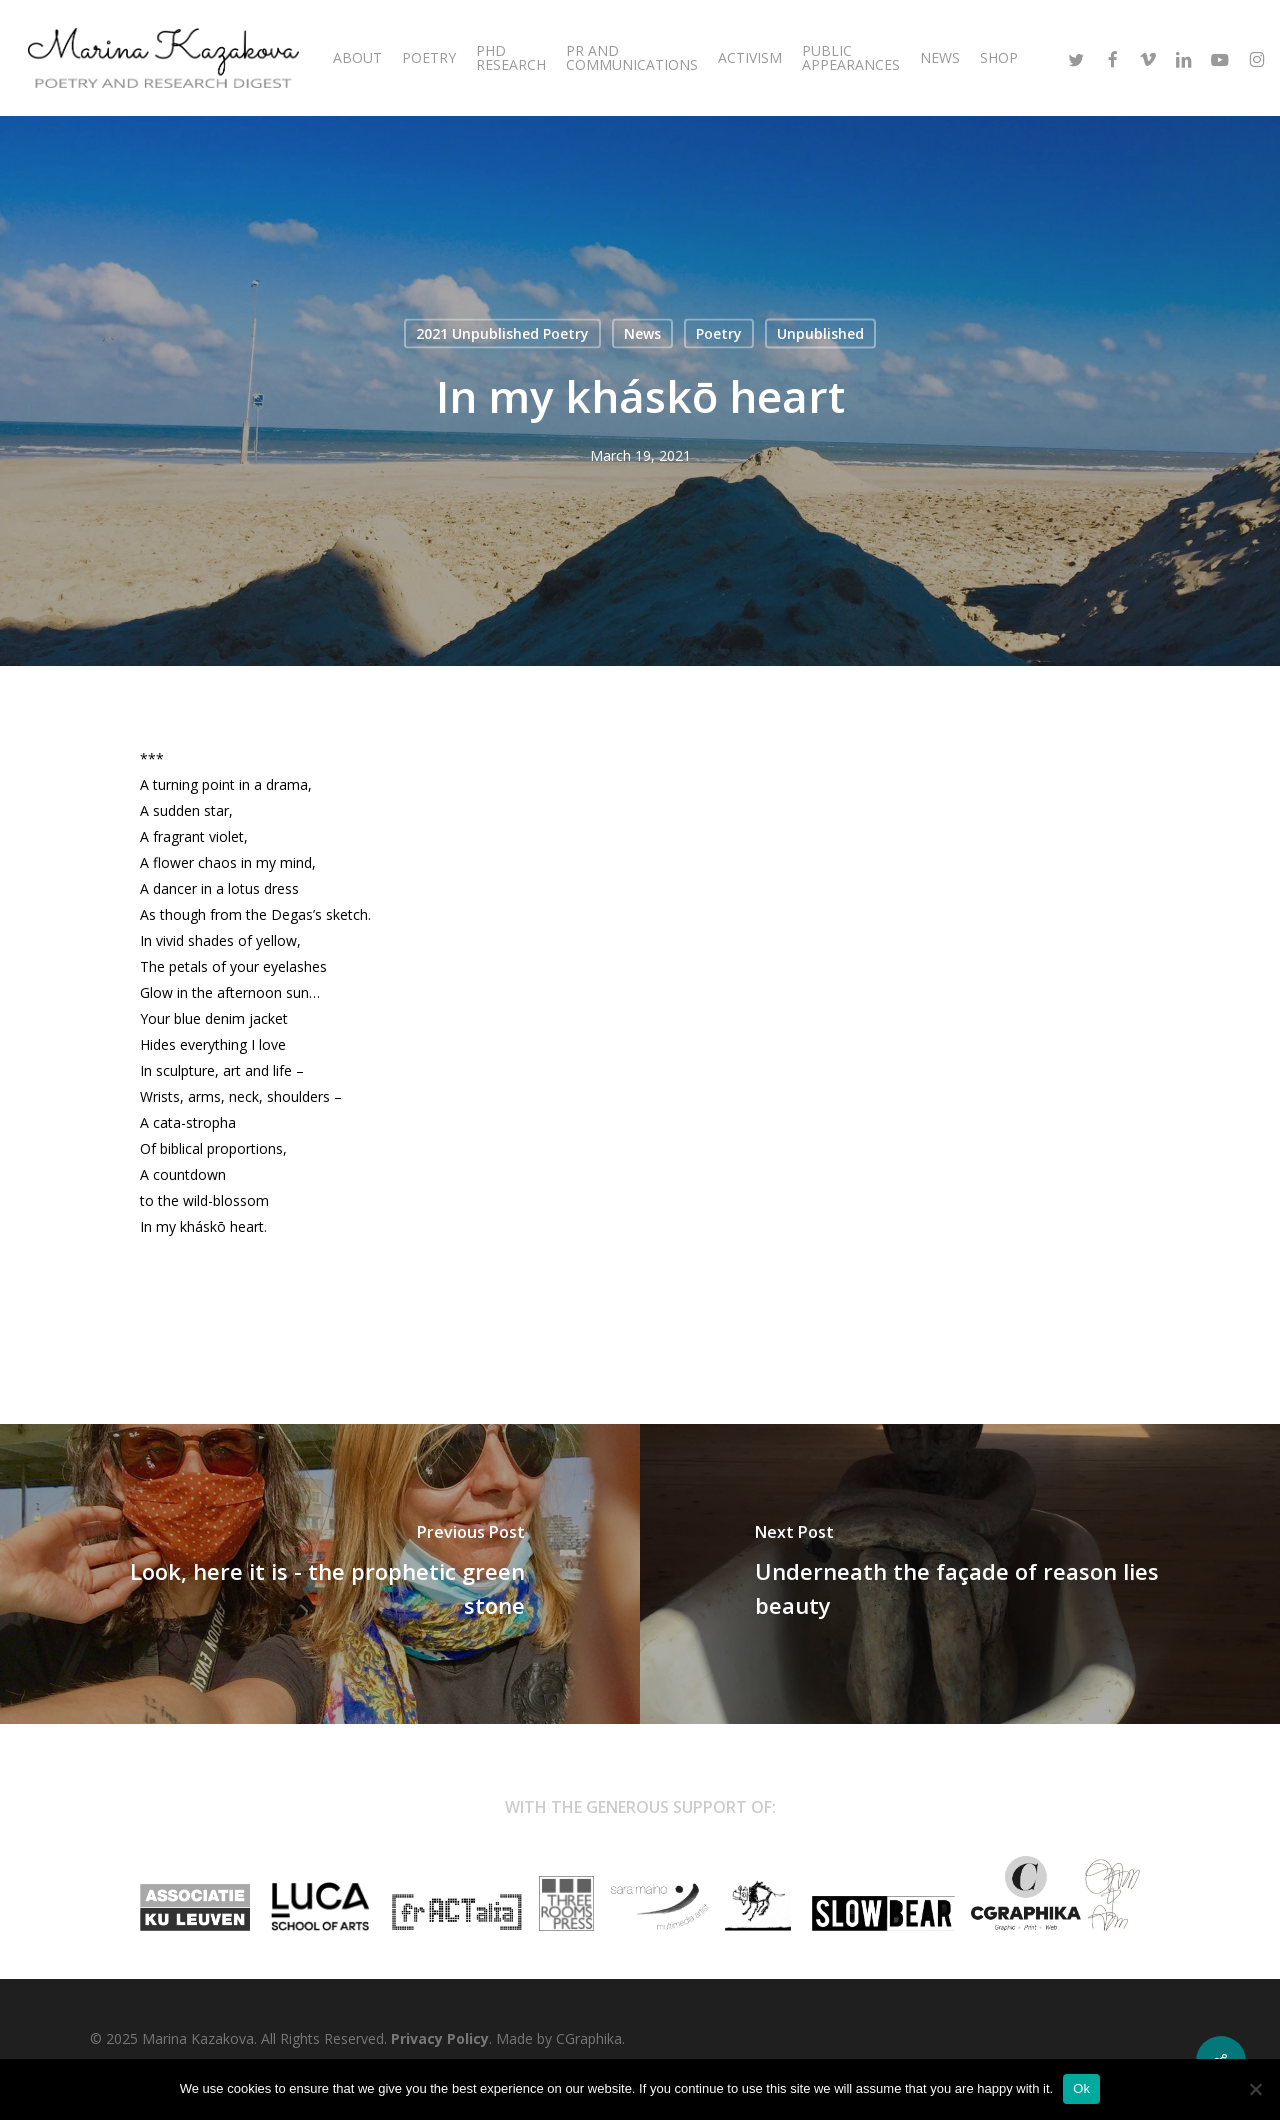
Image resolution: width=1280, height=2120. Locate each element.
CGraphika (589, 2038)
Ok (1081, 2088)
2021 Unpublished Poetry (502, 333)
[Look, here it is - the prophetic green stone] (320, 1574)
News (642, 333)
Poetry (719, 333)
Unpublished (820, 333)
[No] (1255, 2089)
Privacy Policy (440, 2038)
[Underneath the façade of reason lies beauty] (960, 1574)
